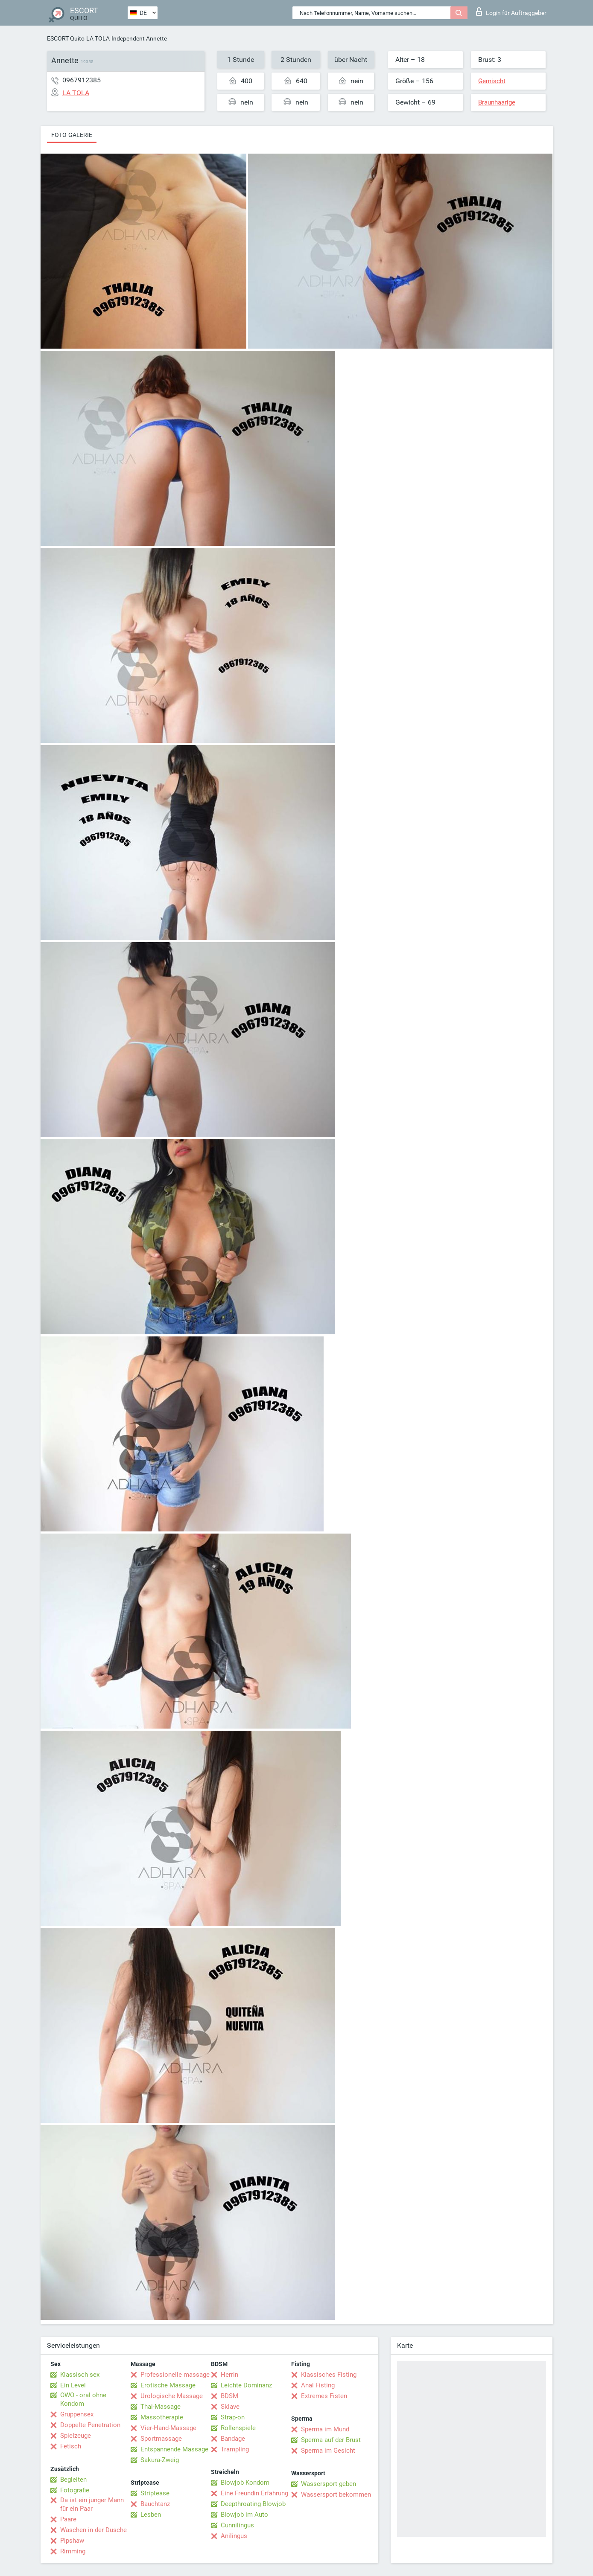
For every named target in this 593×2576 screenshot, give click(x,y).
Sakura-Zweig (159, 2460)
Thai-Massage (160, 2406)
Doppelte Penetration (90, 2425)
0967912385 (81, 80)
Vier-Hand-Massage (168, 2428)
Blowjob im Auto (244, 2514)
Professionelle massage (175, 2374)
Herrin (229, 2374)
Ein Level (73, 2385)
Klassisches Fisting (328, 2374)
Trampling (235, 2449)
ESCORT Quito (66, 38)
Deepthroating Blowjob (253, 2504)
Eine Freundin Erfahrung (254, 2493)
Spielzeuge (75, 2435)
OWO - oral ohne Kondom (83, 2399)
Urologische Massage (171, 2396)
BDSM (229, 2396)
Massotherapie (161, 2417)
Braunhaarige (496, 102)
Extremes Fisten (324, 2396)
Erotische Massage (168, 2385)
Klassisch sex (79, 2374)
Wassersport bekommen (336, 2494)
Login (511, 11)
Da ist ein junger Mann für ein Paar (92, 2504)
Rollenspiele (238, 2428)
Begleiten (73, 2479)
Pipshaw (72, 2540)
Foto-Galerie (71, 134)
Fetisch (70, 2446)
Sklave (230, 2406)
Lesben (150, 2514)
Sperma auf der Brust (331, 2440)
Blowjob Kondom (245, 2482)
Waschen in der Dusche (93, 2530)
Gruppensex (76, 2414)
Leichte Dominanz (246, 2385)
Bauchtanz (155, 2504)
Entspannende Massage (174, 2449)
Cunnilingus (237, 2525)
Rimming (72, 2551)
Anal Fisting (318, 2385)
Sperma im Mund (325, 2429)
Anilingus (234, 2536)
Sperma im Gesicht (328, 2450)
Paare (68, 2519)
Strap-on (233, 2417)
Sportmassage (161, 2438)
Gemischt (491, 81)
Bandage (233, 2438)
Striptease (154, 2493)
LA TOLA (98, 38)
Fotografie (74, 2490)
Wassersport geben (328, 2484)
